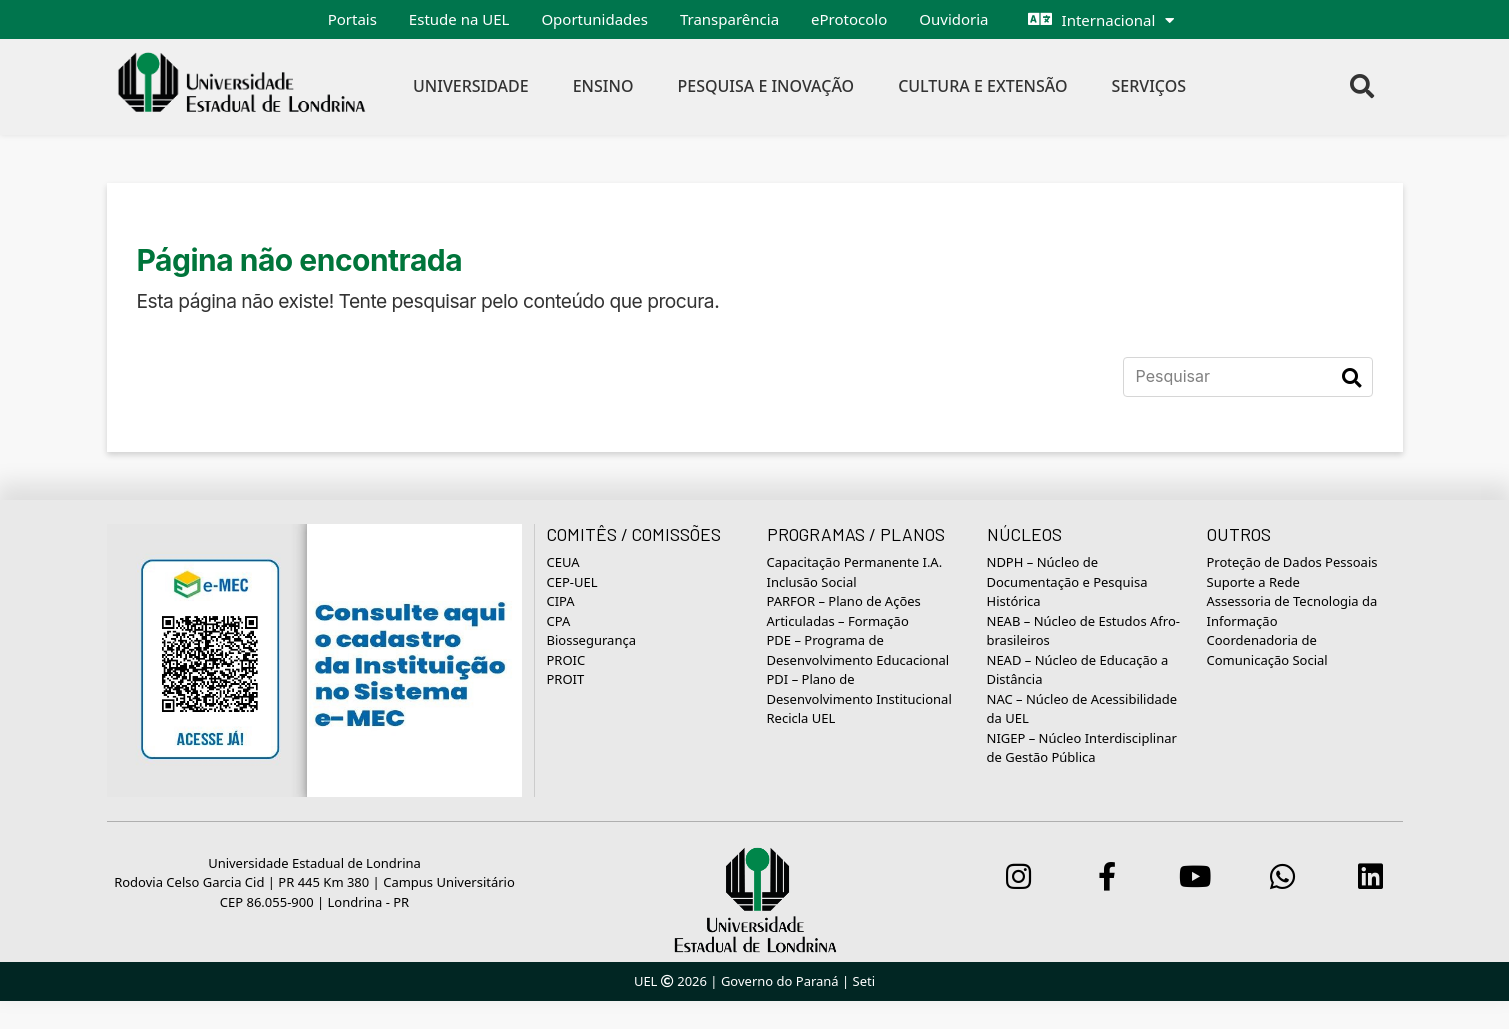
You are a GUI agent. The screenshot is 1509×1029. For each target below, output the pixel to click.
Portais (352, 19)
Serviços (1149, 86)
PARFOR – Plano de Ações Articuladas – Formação (844, 611)
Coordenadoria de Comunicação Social (1267, 650)
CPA (559, 621)
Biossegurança (591, 640)
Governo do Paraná (780, 981)
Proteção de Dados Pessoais (1292, 562)
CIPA (561, 601)
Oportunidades (594, 19)
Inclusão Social (812, 582)
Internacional (1109, 20)
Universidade (471, 86)
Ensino (603, 86)
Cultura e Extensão (982, 86)
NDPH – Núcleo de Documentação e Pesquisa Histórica (1067, 581)
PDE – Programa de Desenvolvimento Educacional (858, 650)
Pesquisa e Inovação (765, 86)
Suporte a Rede (1253, 582)
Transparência (729, 19)
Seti (864, 981)
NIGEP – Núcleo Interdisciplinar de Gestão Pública (1082, 748)
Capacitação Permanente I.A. (855, 562)
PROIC (566, 660)
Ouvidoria (953, 19)
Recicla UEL (801, 718)
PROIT (566, 679)
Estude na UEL (459, 19)
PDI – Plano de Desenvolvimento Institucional (859, 689)
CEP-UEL (572, 582)
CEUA (563, 562)
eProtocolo (849, 19)
